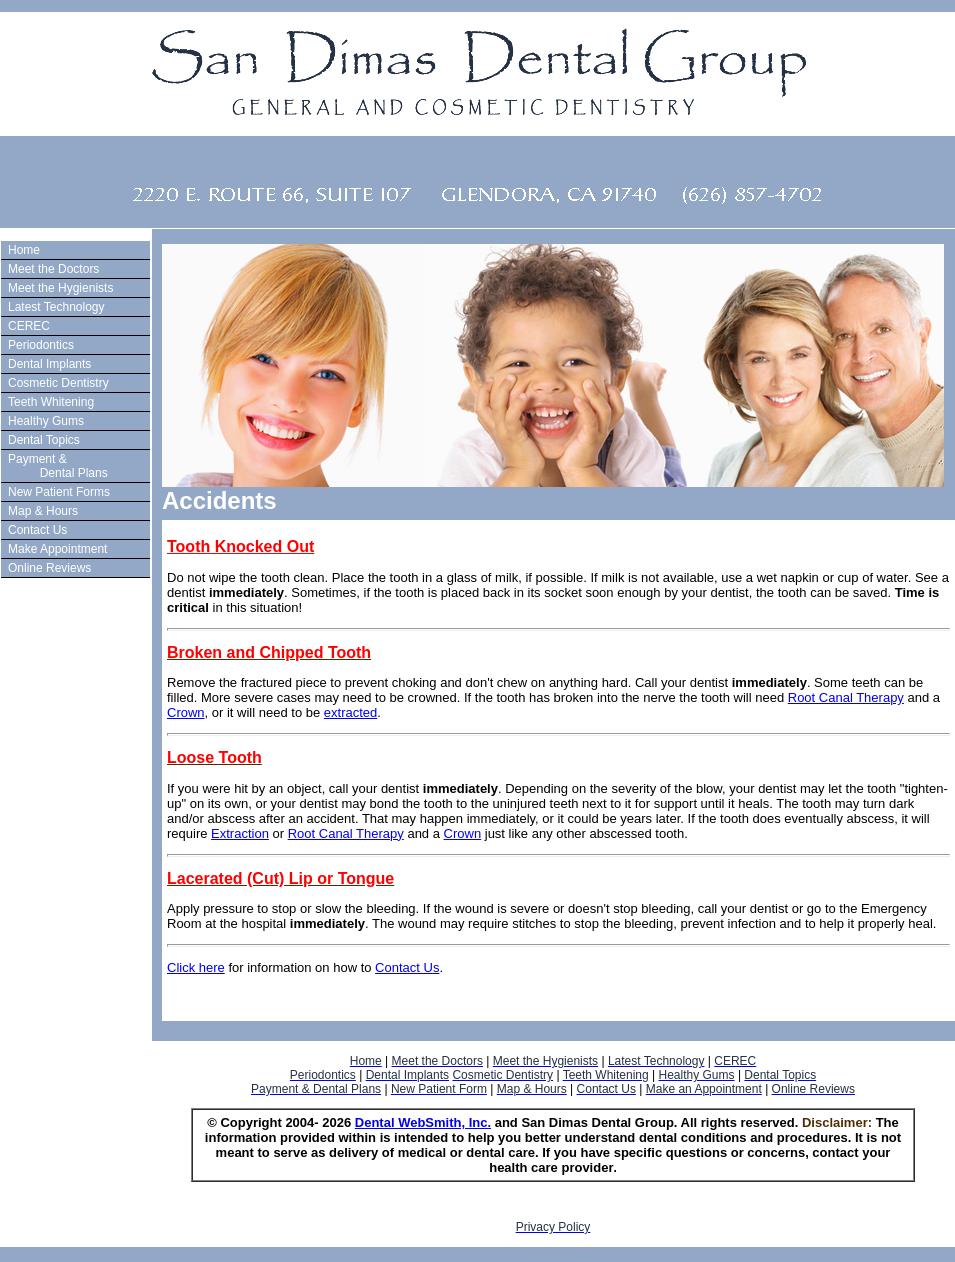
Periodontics (41, 345)
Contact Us (37, 530)
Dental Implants (49, 364)
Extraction (240, 833)
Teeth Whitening (51, 402)
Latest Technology (56, 307)
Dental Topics (44, 440)
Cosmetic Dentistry (58, 383)
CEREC (29, 326)
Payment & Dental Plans (55, 466)
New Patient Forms (59, 492)
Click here (196, 967)
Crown (186, 712)
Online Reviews (49, 568)
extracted (350, 712)
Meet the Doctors (53, 269)
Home (24, 250)
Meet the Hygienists (60, 288)
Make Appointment (57, 549)
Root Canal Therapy (846, 697)
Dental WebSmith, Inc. (423, 1122)
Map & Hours (43, 511)
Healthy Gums (46, 421)
